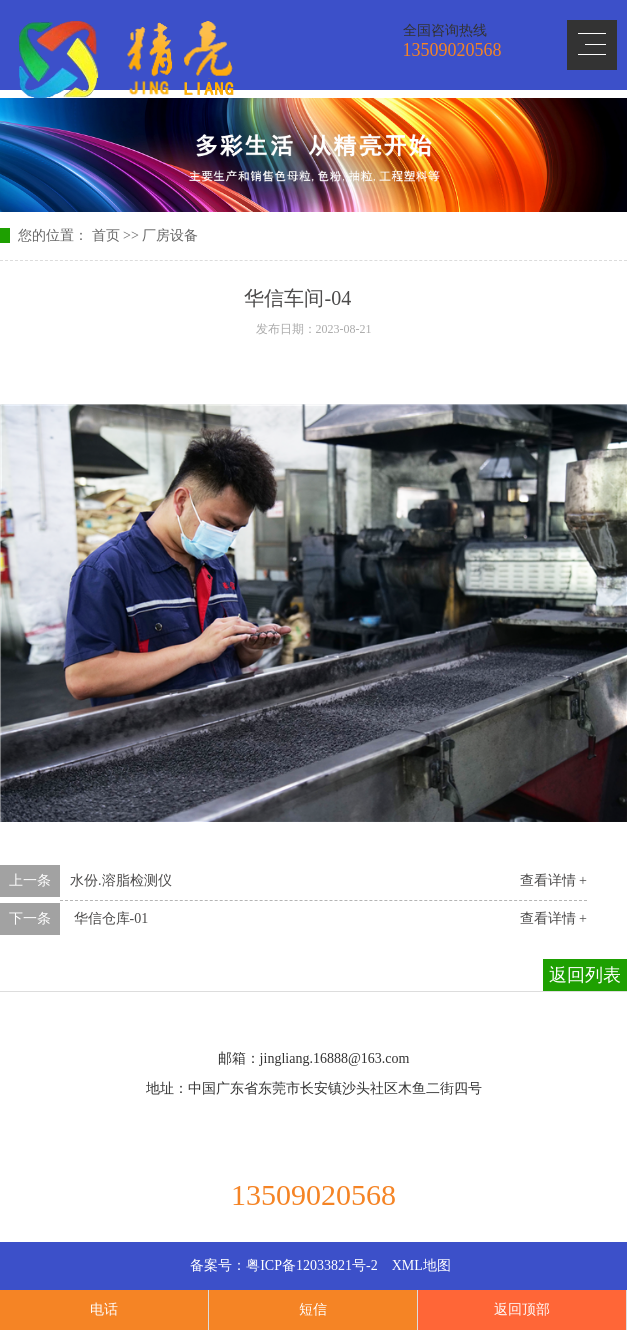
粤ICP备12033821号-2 (311, 1265)
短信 (313, 1309)
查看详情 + (553, 880)
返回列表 (585, 975)
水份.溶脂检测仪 (121, 880)
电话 (104, 1309)
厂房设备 (170, 235)
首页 (106, 235)
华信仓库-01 (109, 918)
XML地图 (421, 1265)
